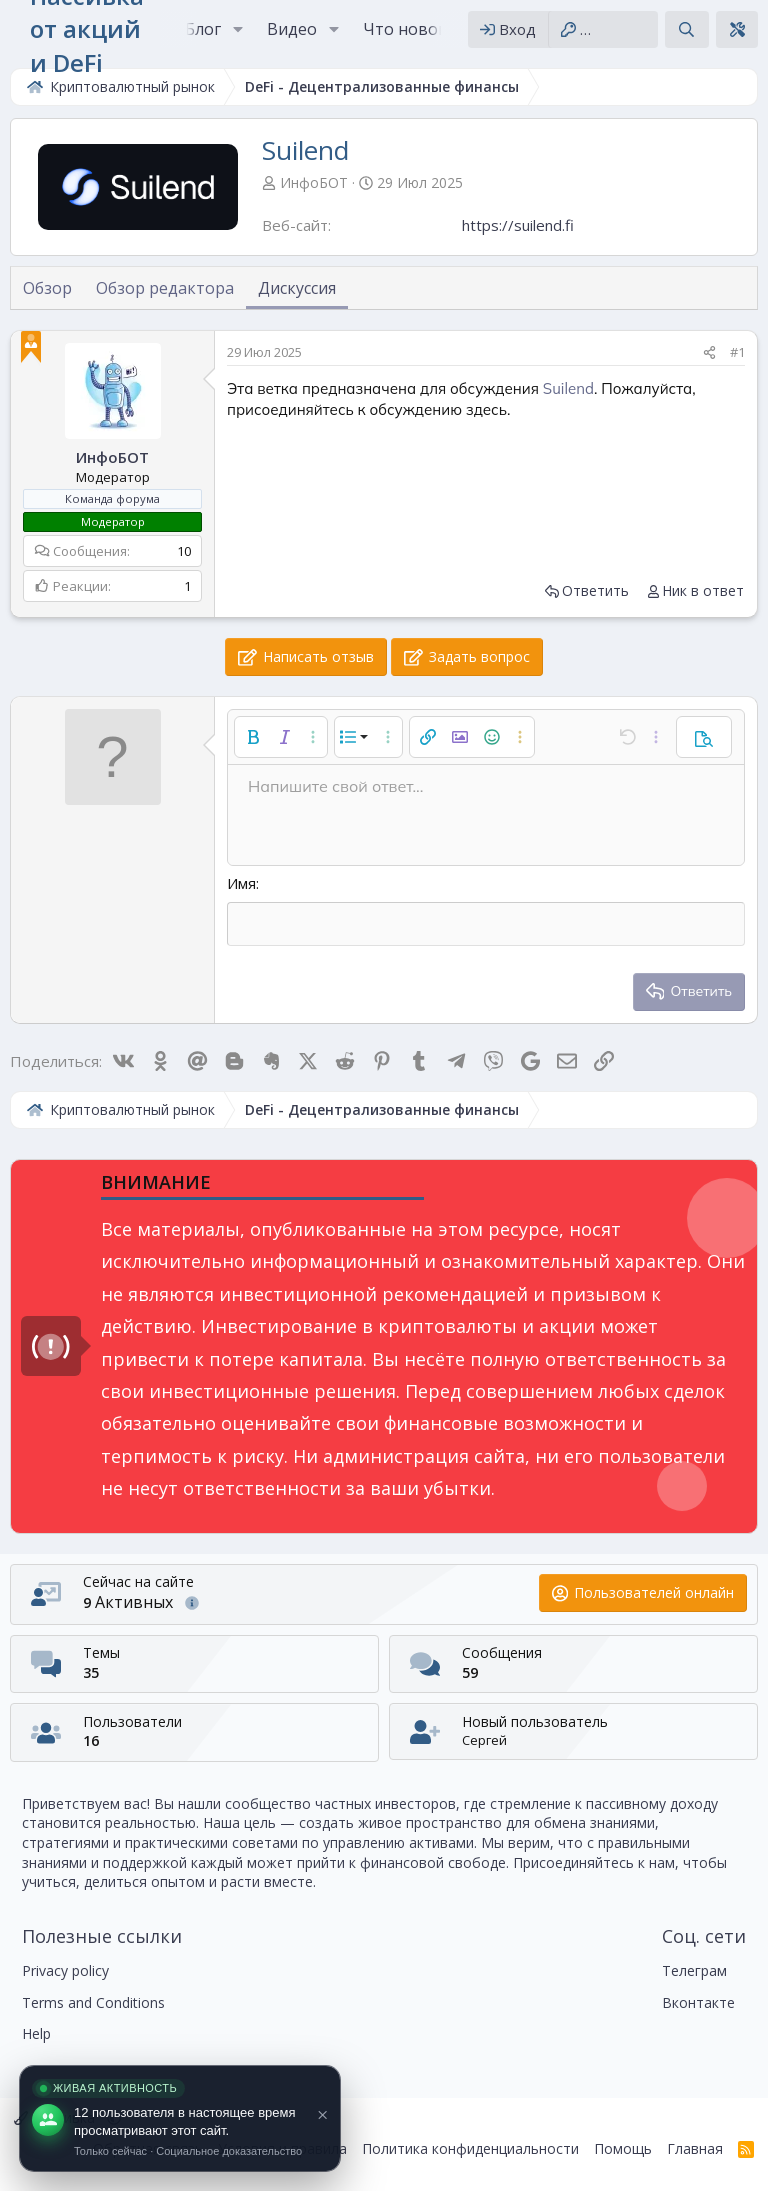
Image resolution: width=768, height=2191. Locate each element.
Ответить (595, 590)
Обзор (47, 288)
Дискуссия (297, 288)
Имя (241, 883)
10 (184, 551)
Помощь (623, 2148)
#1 (737, 352)
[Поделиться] (709, 352)
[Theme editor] (737, 29)
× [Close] (322, 2114)
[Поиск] (686, 29)
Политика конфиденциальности (470, 2148)
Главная (695, 2148)
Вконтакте (698, 2002)
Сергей (484, 1740)
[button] (237, 29)
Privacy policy (65, 1970)
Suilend (568, 388)
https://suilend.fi (518, 225)
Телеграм (694, 1970)
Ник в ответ (703, 590)
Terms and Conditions (93, 2002)
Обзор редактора (165, 288)
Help (36, 2033)
